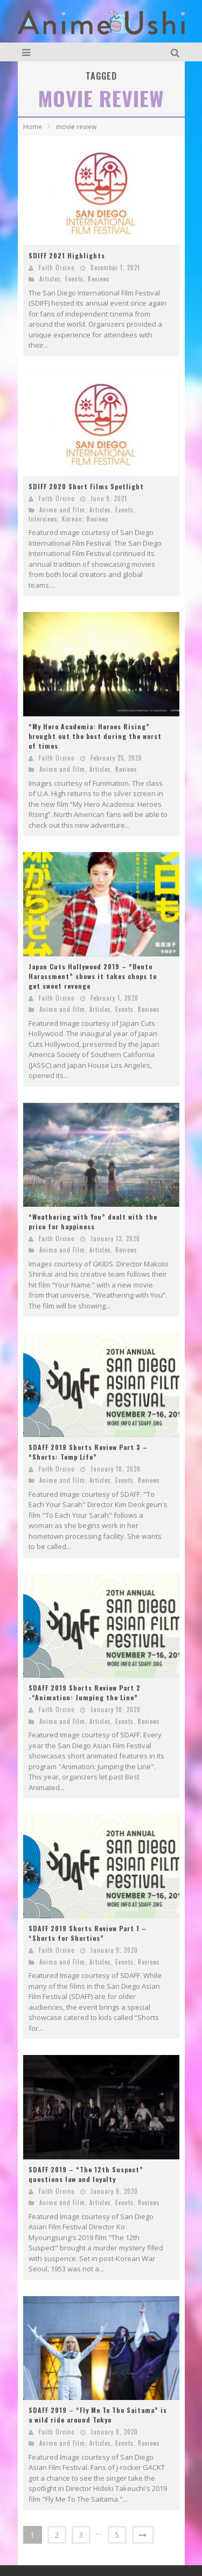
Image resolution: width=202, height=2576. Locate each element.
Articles (50, 279)
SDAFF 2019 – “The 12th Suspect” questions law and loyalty (86, 2174)
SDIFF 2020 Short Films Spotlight (86, 486)
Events (74, 279)
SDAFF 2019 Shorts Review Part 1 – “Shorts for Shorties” (88, 1933)
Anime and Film (62, 509)
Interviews (43, 519)
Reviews (99, 279)
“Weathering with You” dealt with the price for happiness (93, 1221)
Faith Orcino (56, 267)
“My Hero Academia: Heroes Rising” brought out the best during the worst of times (95, 736)
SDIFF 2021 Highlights (67, 255)
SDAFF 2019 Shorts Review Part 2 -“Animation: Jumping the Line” (85, 1692)
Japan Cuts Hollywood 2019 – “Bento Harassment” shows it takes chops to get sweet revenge (93, 976)
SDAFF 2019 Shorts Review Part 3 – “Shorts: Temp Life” (88, 1451)
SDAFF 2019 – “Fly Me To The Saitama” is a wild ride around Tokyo (98, 2414)
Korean (72, 519)
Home (32, 126)
